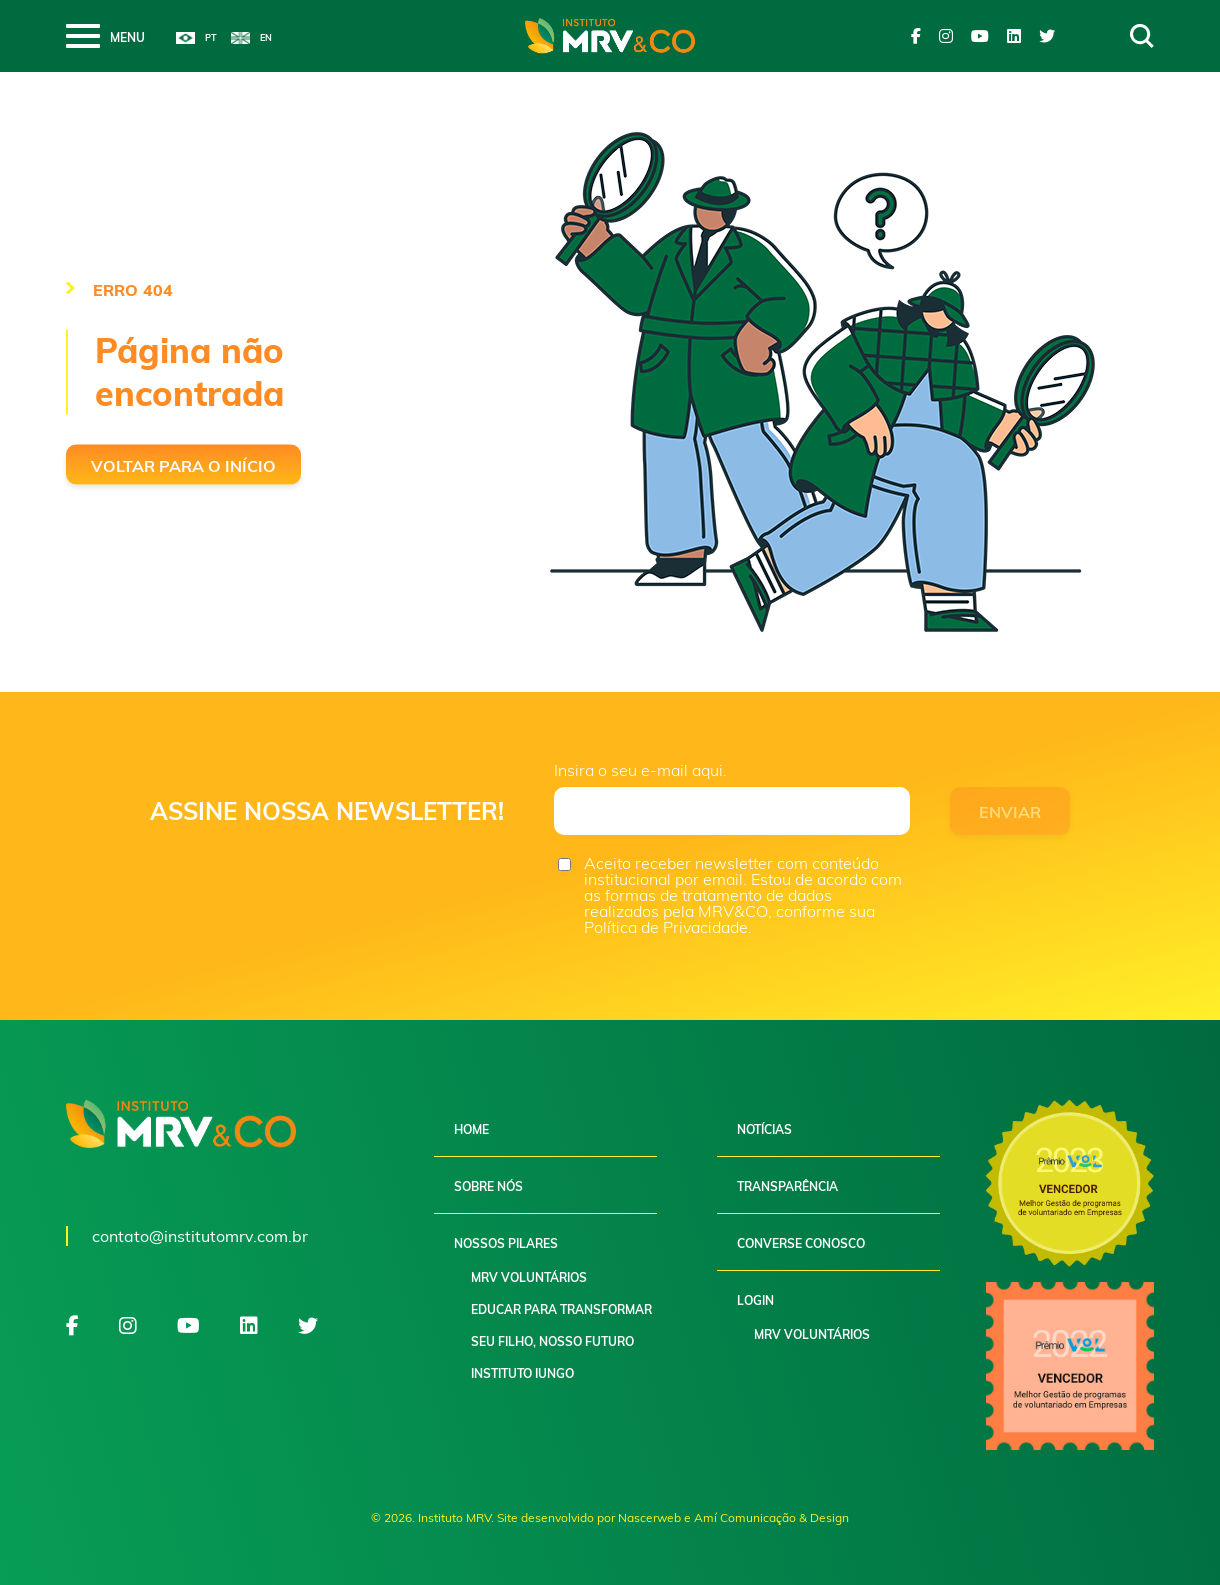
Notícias (764, 1129)
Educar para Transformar (561, 1309)
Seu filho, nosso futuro (552, 1341)
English (251, 38)
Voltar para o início (183, 466)
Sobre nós (488, 1186)
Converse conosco (801, 1243)
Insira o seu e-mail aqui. (640, 770)
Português (196, 38)
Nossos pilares (506, 1243)
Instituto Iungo (522, 1373)
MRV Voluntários (529, 1277)
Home (471, 1129)
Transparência (787, 1186)
